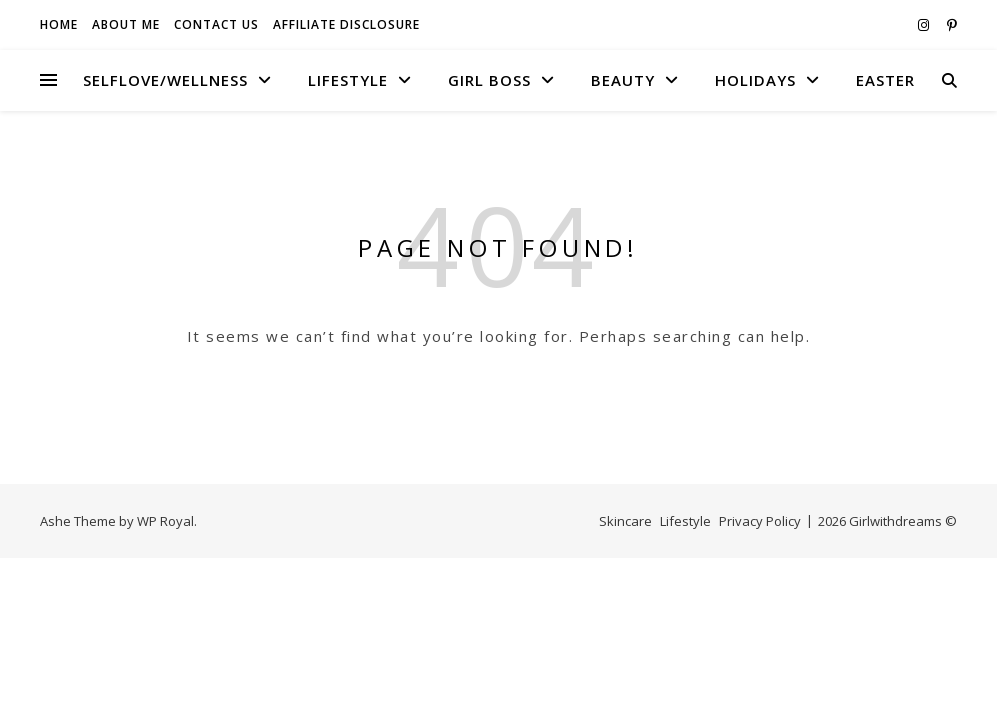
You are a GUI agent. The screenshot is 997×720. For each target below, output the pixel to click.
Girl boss (489, 80)
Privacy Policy (760, 521)
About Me (126, 24)
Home (59, 24)
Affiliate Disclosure (346, 24)
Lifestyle (348, 80)
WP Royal (165, 521)
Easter (885, 80)
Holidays (755, 80)
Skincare (625, 521)
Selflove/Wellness (165, 80)
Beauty (623, 80)
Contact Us (216, 24)
